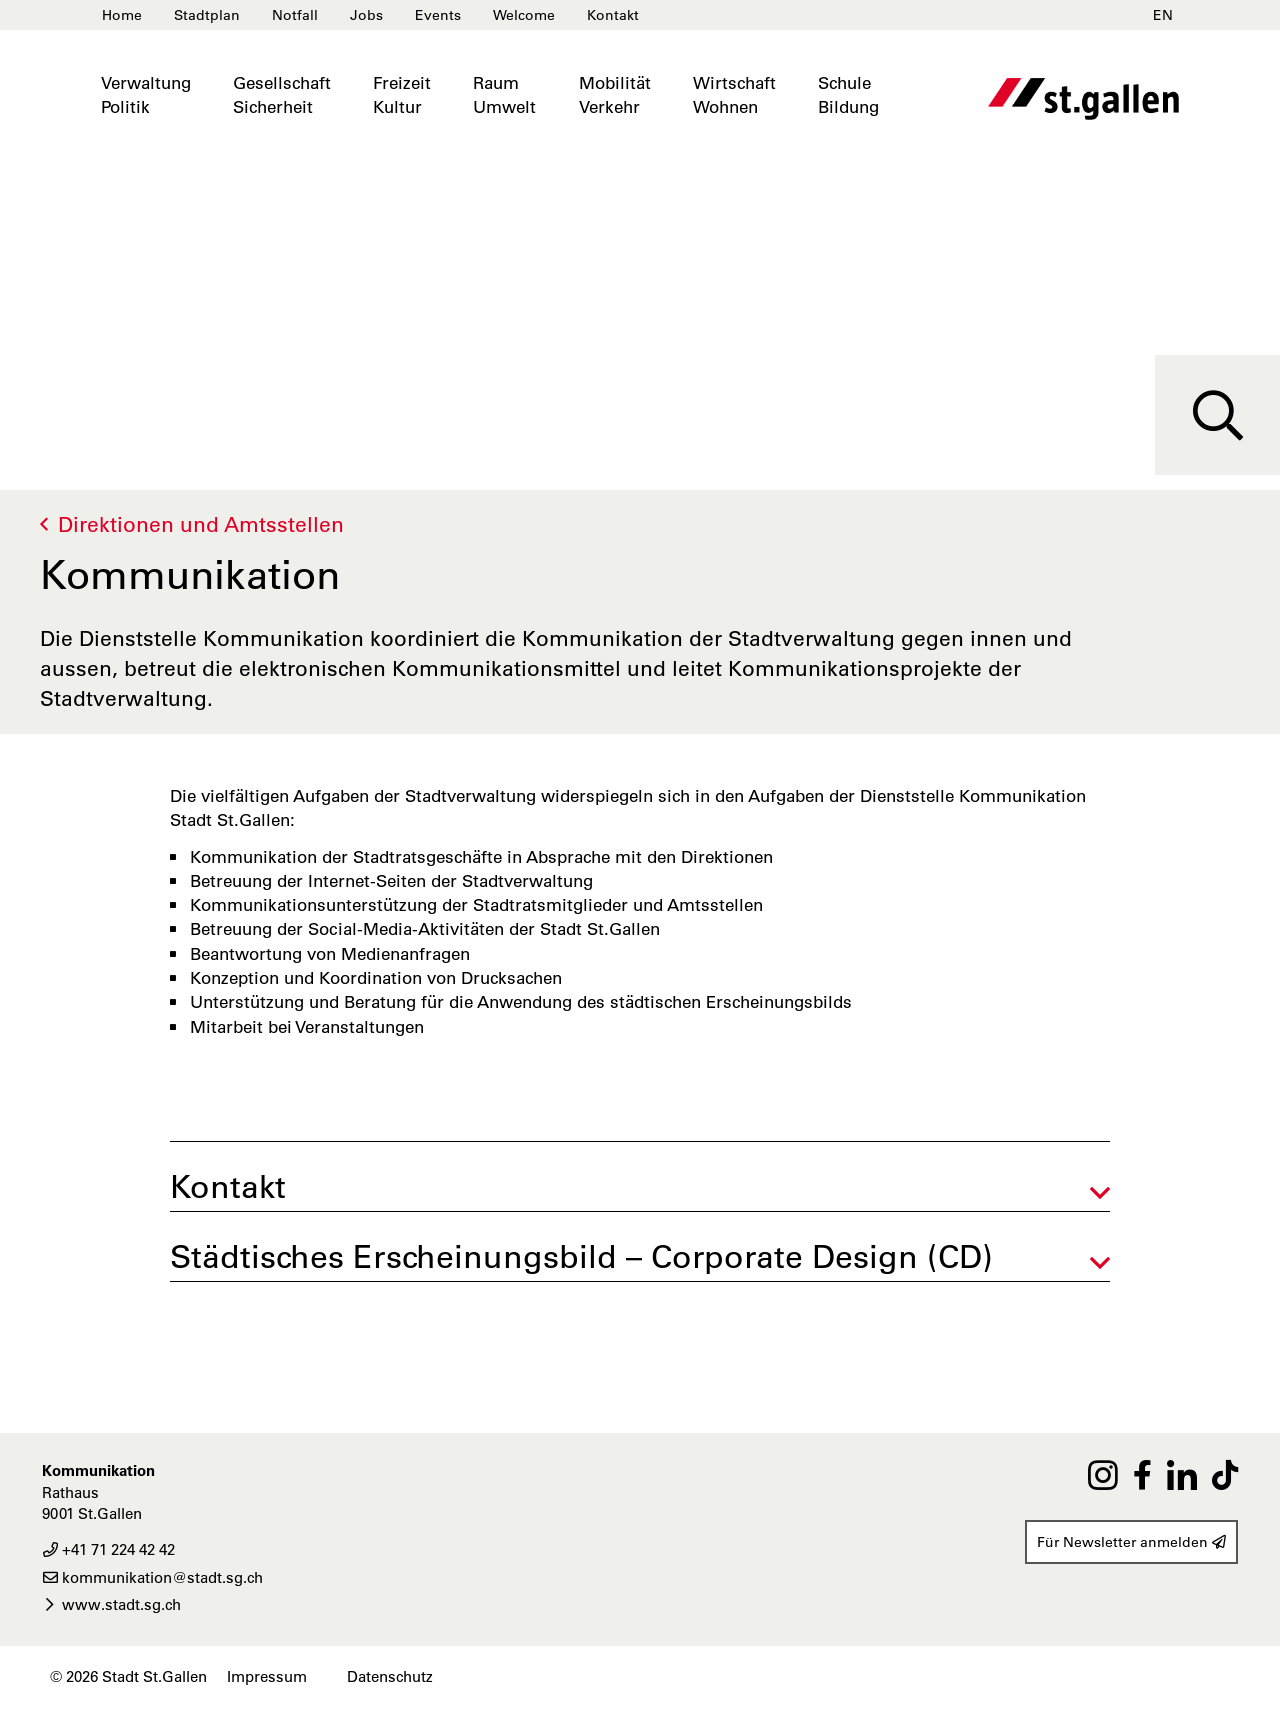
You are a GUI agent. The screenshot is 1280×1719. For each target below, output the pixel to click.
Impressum (267, 1676)
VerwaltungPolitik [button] (146, 95)
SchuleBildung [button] (848, 95)
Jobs (366, 15)
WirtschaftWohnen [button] (734, 95)
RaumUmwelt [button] (504, 95)
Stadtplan (207, 15)
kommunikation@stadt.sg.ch (152, 1577)
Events (438, 15)
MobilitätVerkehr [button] (615, 95)
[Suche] (1217, 415)
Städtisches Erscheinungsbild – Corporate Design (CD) (581, 1256)
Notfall (295, 15)
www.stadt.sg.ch (111, 1604)
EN (1163, 15)
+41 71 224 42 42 (108, 1549)
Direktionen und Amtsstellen (201, 524)
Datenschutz (390, 1676)
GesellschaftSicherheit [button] (282, 95)
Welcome (524, 15)
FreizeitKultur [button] (402, 95)
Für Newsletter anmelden (1131, 1542)
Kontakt (613, 15)
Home (122, 15)
